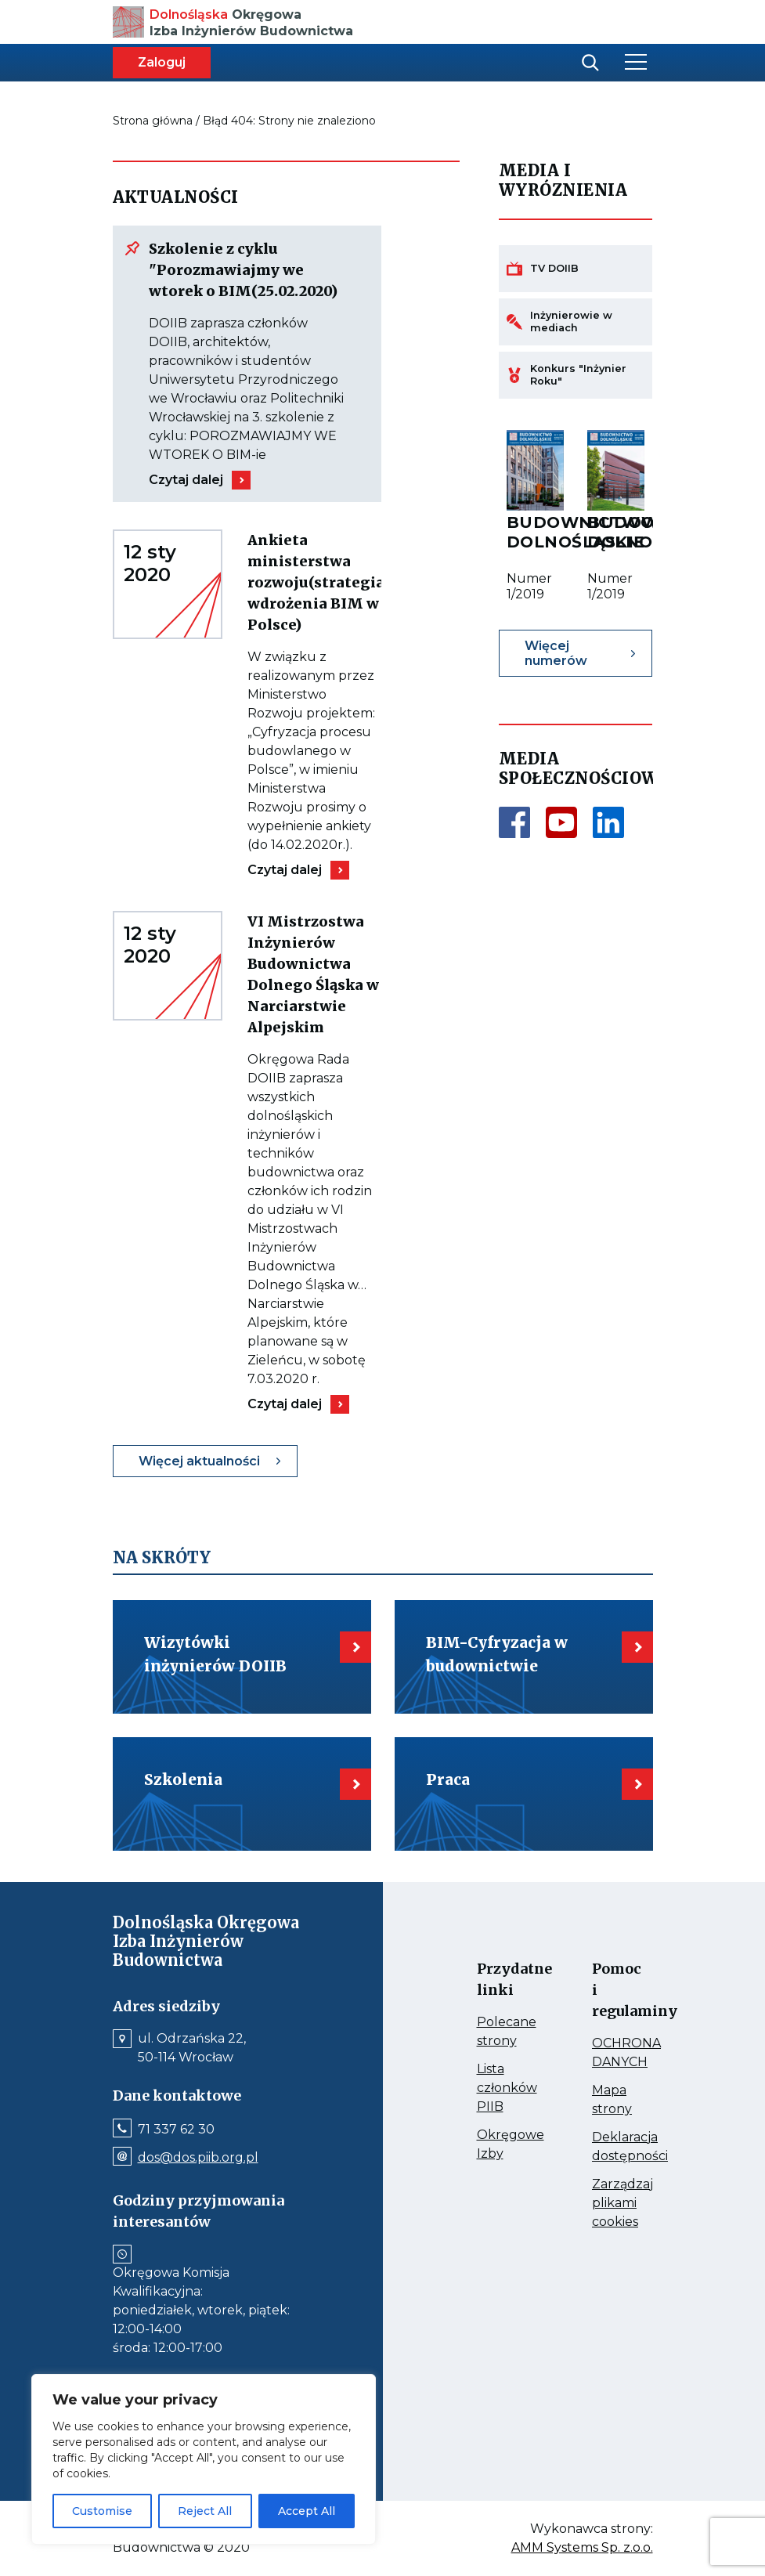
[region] (203, 2459)
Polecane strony (492, 2032)
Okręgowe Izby (492, 2145)
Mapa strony (607, 2101)
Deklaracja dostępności (607, 2148)
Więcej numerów (556, 653)
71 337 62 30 (176, 2129)
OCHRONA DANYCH (607, 2054)
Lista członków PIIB (492, 2088)
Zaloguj (162, 62)
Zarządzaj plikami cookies (607, 2204)
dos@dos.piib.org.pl (198, 2157)
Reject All (205, 2511)
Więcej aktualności (199, 1461)
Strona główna (153, 121)
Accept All (306, 2511)
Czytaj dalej (186, 479)
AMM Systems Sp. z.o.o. (582, 2547)
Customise (102, 2511)
